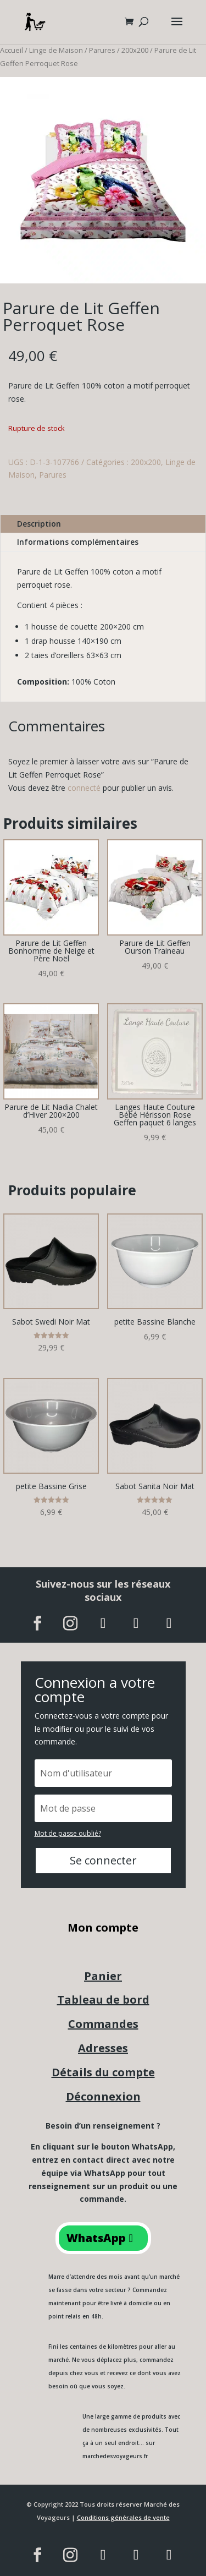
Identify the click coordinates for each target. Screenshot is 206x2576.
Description (39, 523)
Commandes (103, 2023)
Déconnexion (103, 2096)
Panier (103, 1975)
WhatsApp (96, 2237)
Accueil (11, 50)
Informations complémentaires (77, 542)
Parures (102, 50)
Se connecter (103, 1860)
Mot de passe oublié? (68, 1833)
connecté (84, 788)
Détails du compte (103, 2072)
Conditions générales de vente (123, 2517)
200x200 (134, 50)
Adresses (103, 2048)
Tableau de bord (103, 1999)
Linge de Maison (56, 50)
